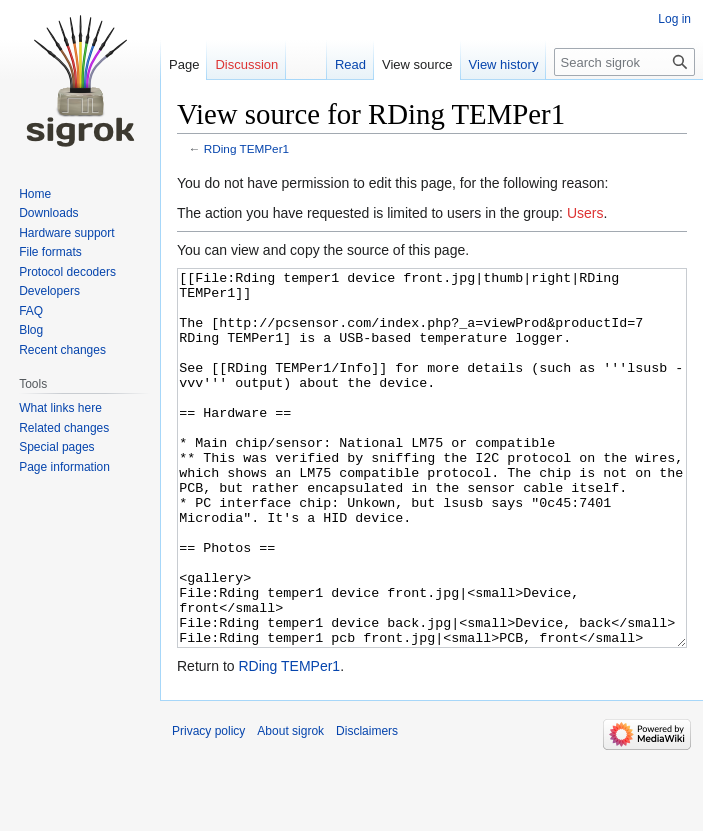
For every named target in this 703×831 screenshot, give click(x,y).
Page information (64, 467)
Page (184, 64)
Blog (31, 330)
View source (417, 64)
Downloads (48, 213)
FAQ (31, 311)
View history (504, 64)
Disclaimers (367, 806)
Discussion (246, 64)
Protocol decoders (67, 272)
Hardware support (66, 233)
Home (35, 194)
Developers (49, 291)
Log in (674, 19)
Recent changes (62, 350)
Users (585, 213)
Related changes (64, 428)
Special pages (56, 447)
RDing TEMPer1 (246, 148)
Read (350, 64)
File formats (50, 252)
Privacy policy (208, 806)
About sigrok (290, 806)
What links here (60, 408)
